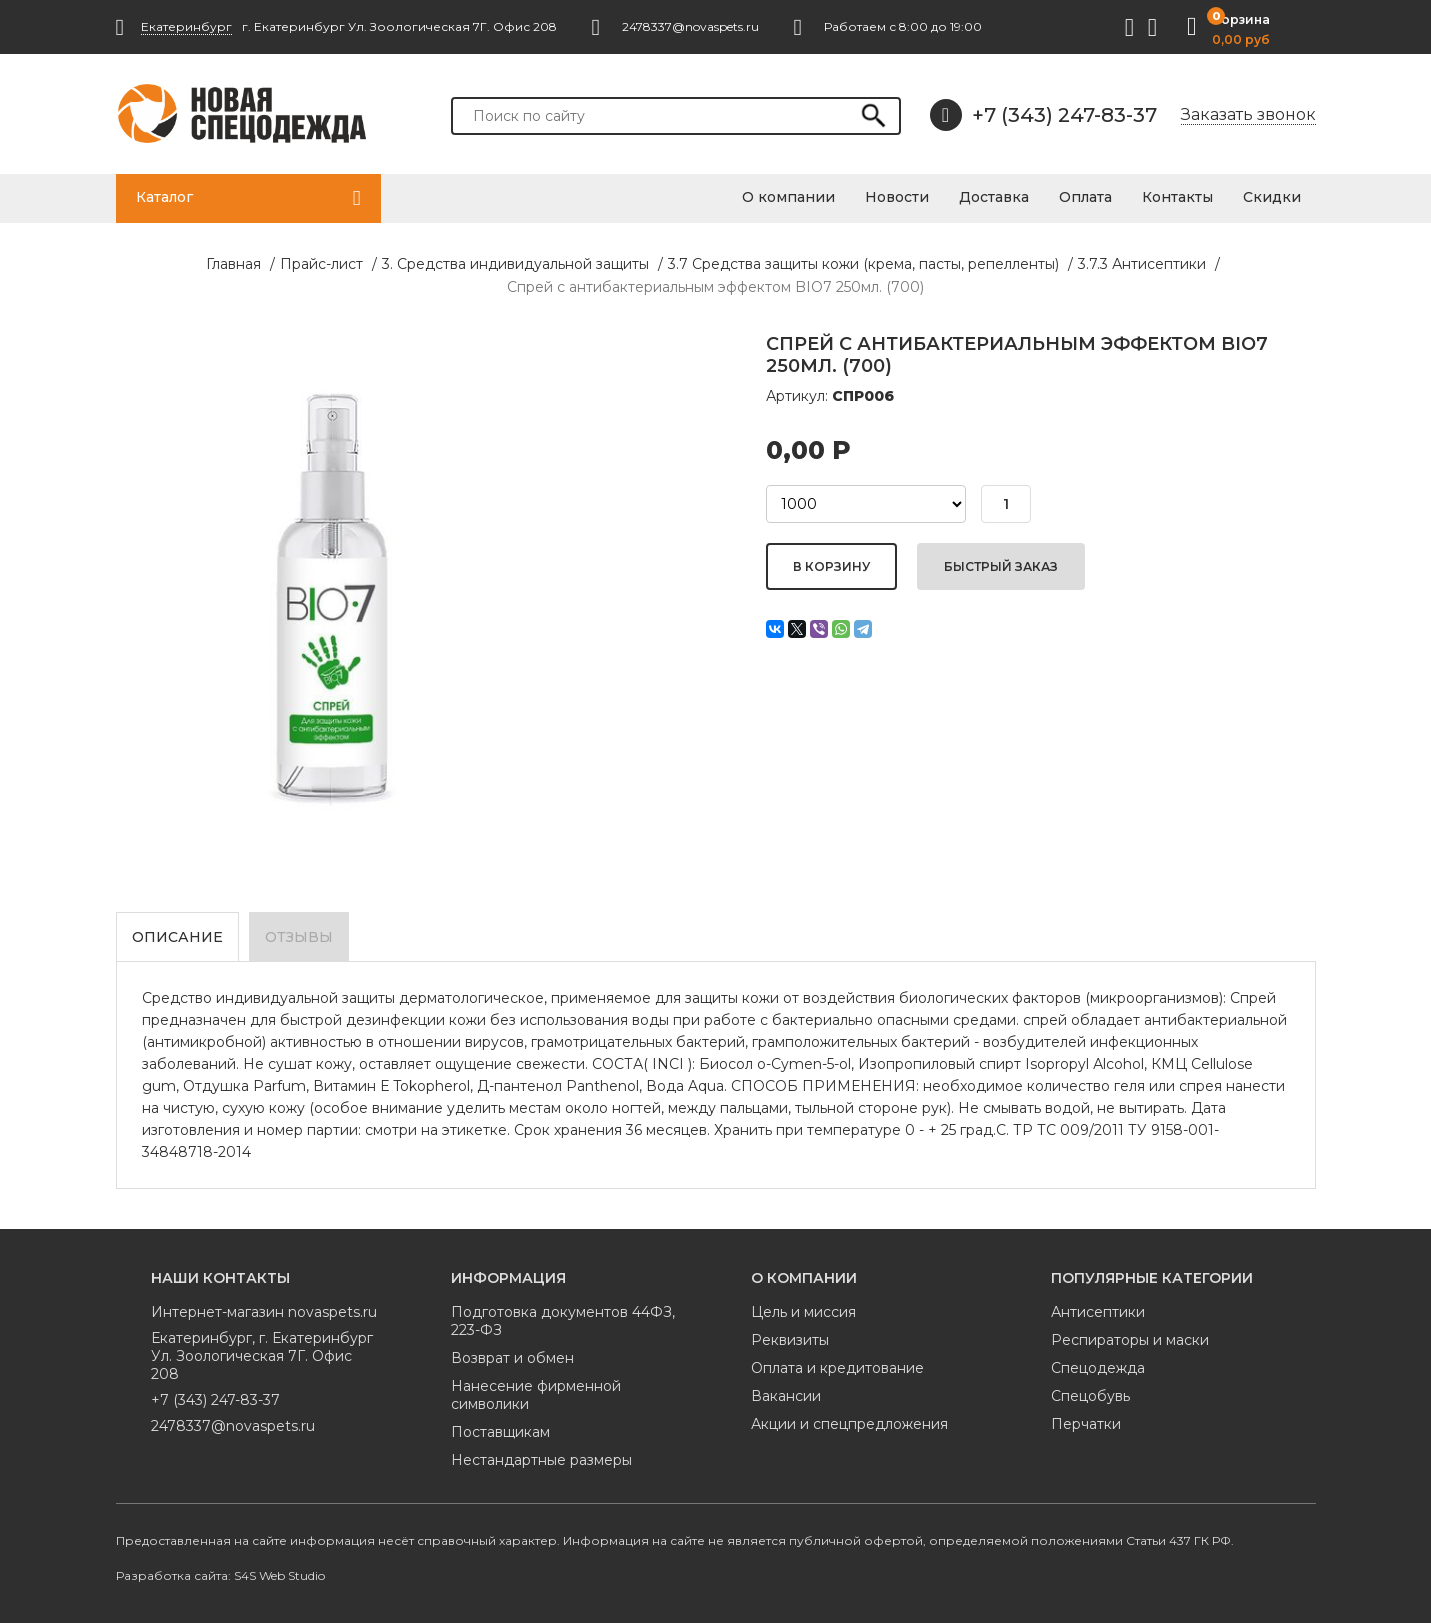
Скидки (1272, 197)
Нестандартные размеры (541, 1460)
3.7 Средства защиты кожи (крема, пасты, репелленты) (863, 264)
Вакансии (786, 1396)
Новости (897, 197)
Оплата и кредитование (837, 1368)
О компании (788, 197)
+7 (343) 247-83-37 (1043, 115)
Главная (233, 264)
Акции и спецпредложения (849, 1424)
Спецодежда (1098, 1368)
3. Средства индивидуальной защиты (515, 264)
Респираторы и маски (1130, 1340)
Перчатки (1086, 1424)
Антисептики (1098, 1312)
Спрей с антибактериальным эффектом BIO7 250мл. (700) (715, 287)
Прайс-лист (321, 264)
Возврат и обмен (512, 1358)
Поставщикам (500, 1432)
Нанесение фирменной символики (536, 1395)
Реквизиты (790, 1340)
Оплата (1085, 197)
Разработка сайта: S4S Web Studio (220, 1575)
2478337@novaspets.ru (233, 1426)
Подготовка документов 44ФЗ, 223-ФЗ (563, 1321)
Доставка (994, 197)
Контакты (1177, 197)
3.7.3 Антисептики (1142, 264)
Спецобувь (1090, 1396)
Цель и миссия (803, 1312)
